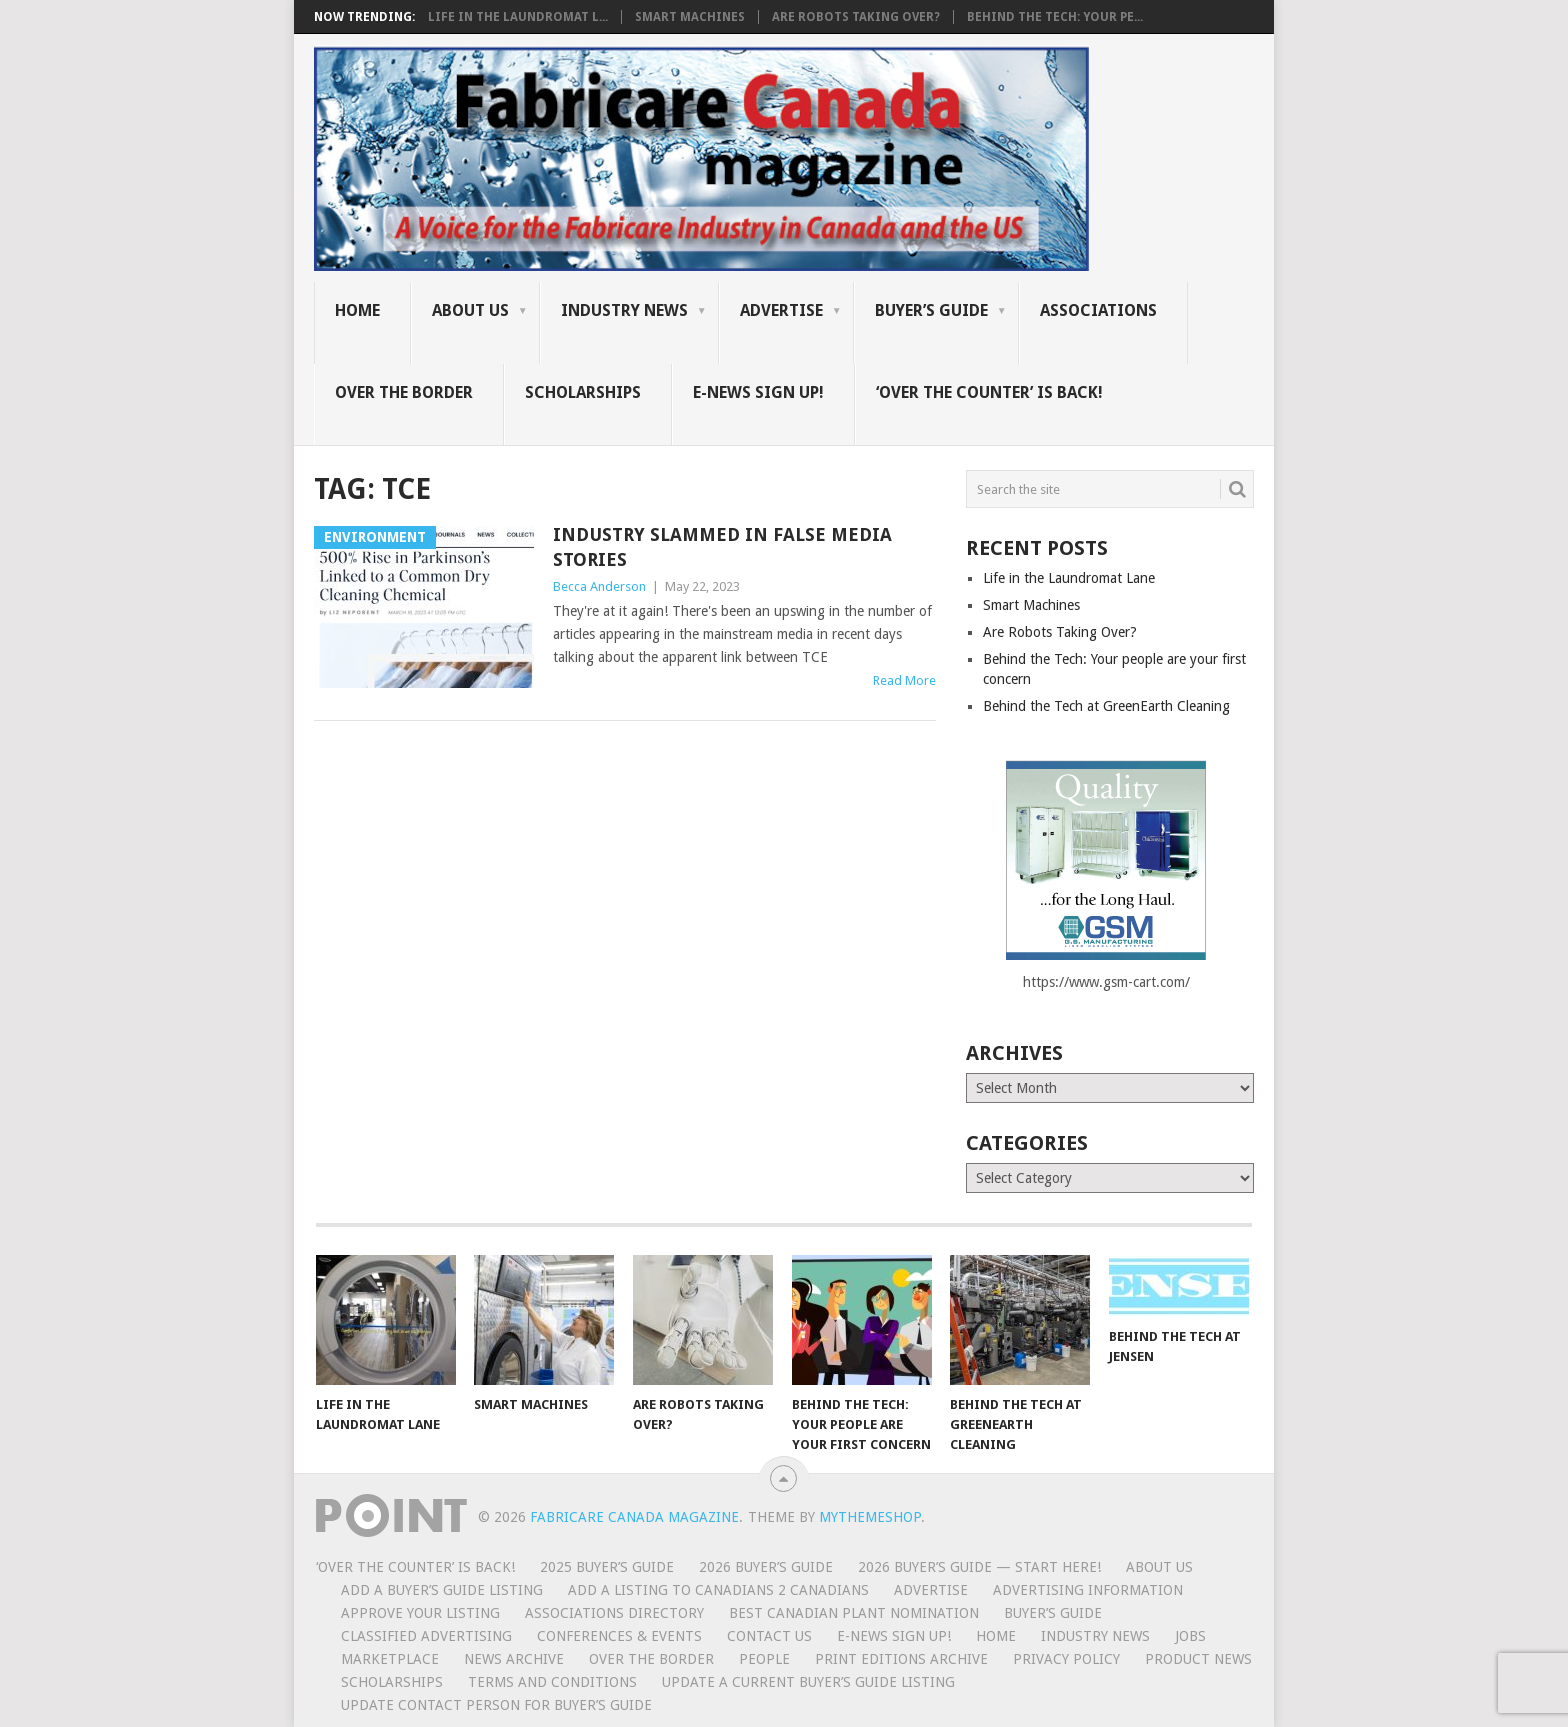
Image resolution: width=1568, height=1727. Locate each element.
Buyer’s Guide (931, 310)
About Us (470, 310)
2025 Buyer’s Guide (607, 1567)
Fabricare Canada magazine (634, 1517)
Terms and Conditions (552, 1682)
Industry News (624, 310)
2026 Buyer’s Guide (766, 1567)
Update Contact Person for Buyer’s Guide (496, 1705)
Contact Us (769, 1636)
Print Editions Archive (901, 1659)
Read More (904, 680)
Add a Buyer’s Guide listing (442, 1590)
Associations (1098, 310)
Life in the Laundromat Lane (1069, 578)
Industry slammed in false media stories (722, 547)
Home (357, 310)
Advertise (781, 310)
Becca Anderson (599, 586)
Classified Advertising (426, 1636)
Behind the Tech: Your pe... (1055, 17)
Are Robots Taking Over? (856, 17)
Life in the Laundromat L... (518, 17)
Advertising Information (1088, 1590)
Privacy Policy (1066, 1659)
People (764, 1659)
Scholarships (583, 392)
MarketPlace (390, 1659)
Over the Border (404, 392)
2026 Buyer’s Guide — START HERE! (979, 1567)
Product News (1198, 1659)
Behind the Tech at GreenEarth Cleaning (1106, 706)
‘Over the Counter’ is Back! (989, 392)
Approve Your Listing (420, 1613)
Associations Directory (614, 1613)
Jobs (1190, 1636)
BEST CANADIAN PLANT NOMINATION (854, 1613)
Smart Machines (690, 17)
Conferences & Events (619, 1636)
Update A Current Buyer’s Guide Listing (808, 1682)
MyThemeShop (870, 1517)
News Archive (514, 1659)
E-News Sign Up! (758, 392)
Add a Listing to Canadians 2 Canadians (718, 1590)
